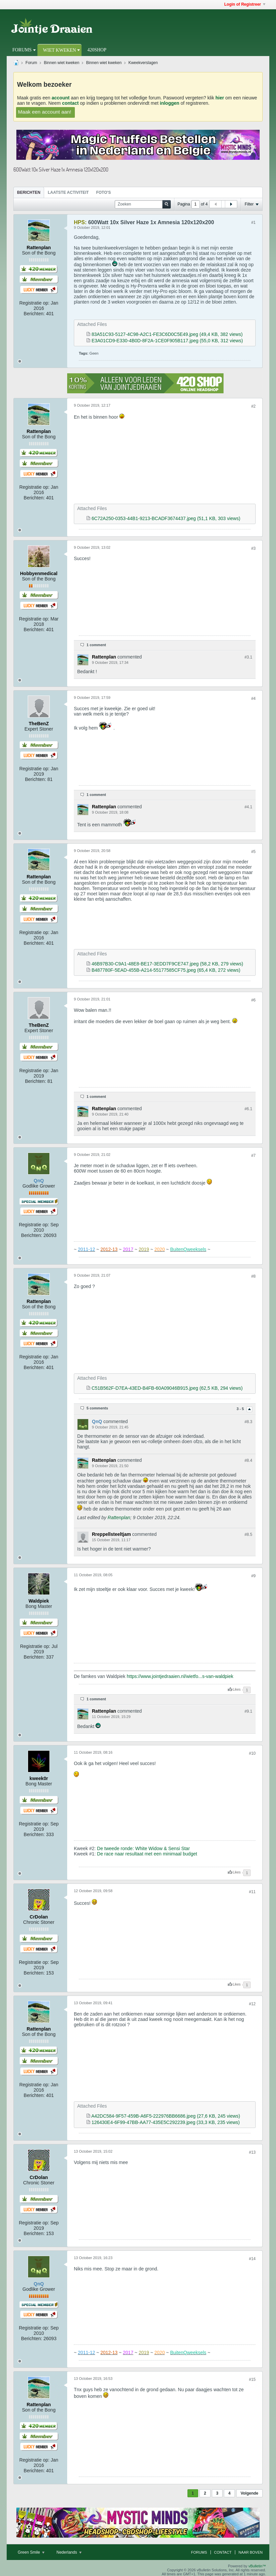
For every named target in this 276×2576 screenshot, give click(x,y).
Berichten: (34, 313)
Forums (22, 49)
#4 (253, 698)
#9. (248, 1711)
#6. (248, 1109)
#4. (248, 807)
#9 (253, 1576)
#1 (253, 222)
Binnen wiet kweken (61, 62)
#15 (252, 2379)
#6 (253, 1000)
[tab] (28, 192)
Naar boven (251, 2552)
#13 (252, 2152)
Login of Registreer (244, 4)
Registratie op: (34, 303)
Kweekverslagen (143, 62)
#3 (253, 548)
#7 (253, 1155)
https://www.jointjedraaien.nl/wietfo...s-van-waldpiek (180, 1676)
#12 (252, 2004)
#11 (252, 1891)
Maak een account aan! (45, 112)
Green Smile (31, 2552)
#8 (253, 1276)
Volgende (249, 2493)
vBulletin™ (257, 2566)
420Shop (96, 49)
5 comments (97, 1408)
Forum (31, 62)
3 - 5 (241, 1409)
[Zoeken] (143, 204)
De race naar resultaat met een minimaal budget (147, 1853)
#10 (252, 1753)
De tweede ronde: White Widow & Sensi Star (143, 1848)
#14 (252, 2258)
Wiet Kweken (59, 50)
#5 (253, 851)
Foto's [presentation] (103, 192)
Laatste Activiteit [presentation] (68, 192)
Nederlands (69, 2552)
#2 (253, 406)
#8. (248, 1421)
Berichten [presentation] (28, 192)
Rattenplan (119, 1517)
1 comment (96, 645)
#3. (248, 657)
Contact (223, 2552)
